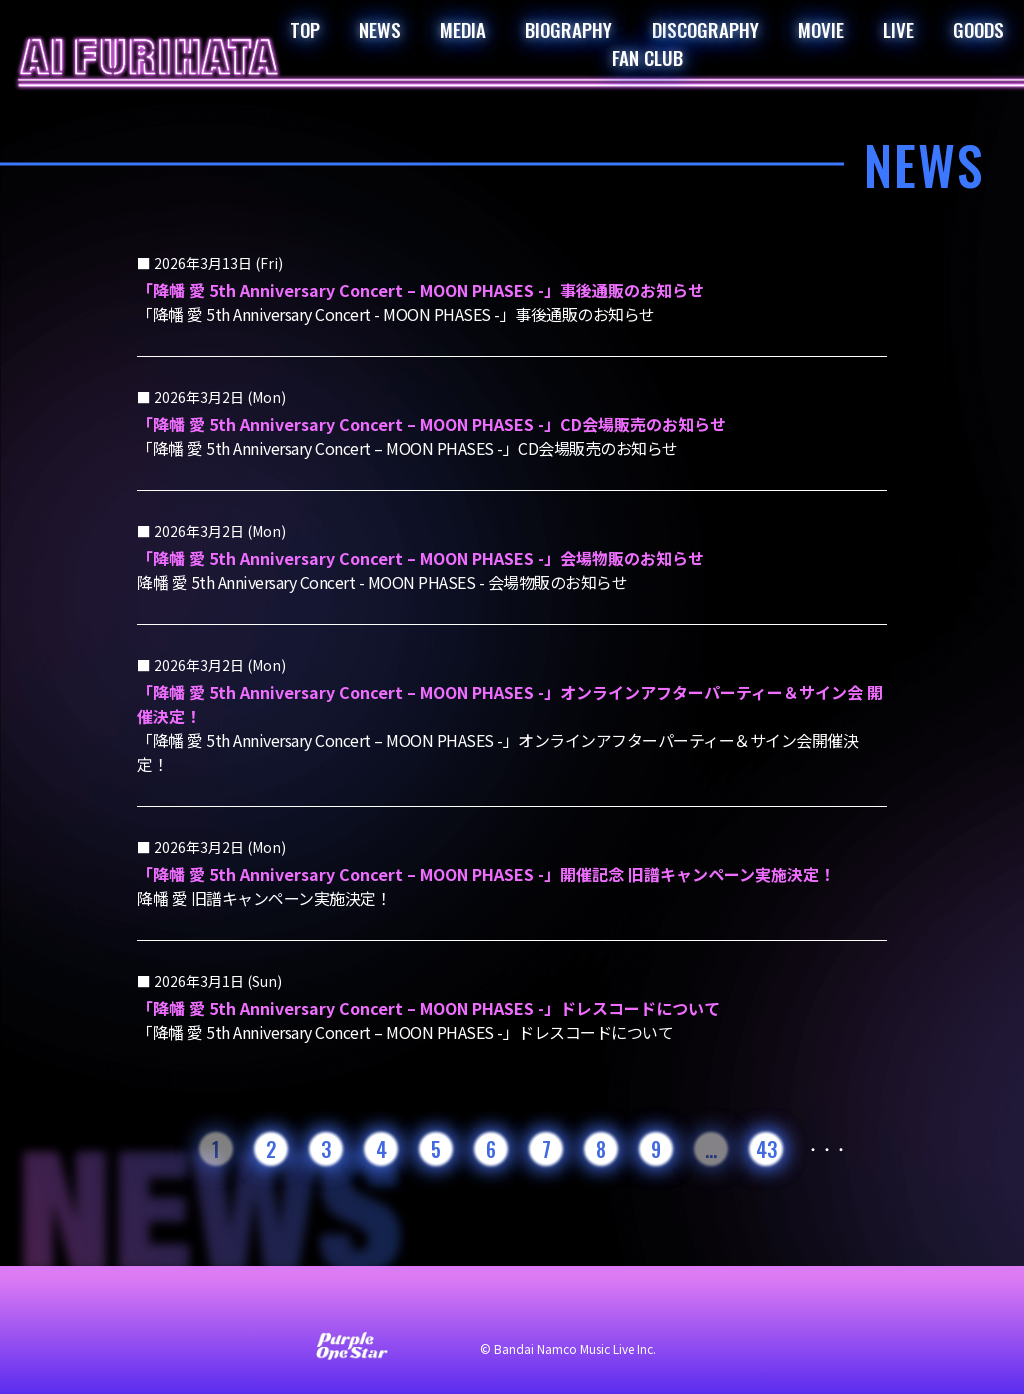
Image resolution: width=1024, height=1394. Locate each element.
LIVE (898, 29)
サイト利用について (378, 1306)
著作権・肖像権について (720, 1306)
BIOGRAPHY (568, 29)
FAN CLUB (647, 57)
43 (766, 1149)
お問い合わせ (242, 1306)
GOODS (978, 29)
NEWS (380, 29)
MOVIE (821, 29)
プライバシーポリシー (542, 1306)
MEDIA (463, 29)
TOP (305, 29)
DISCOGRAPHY (705, 29)
